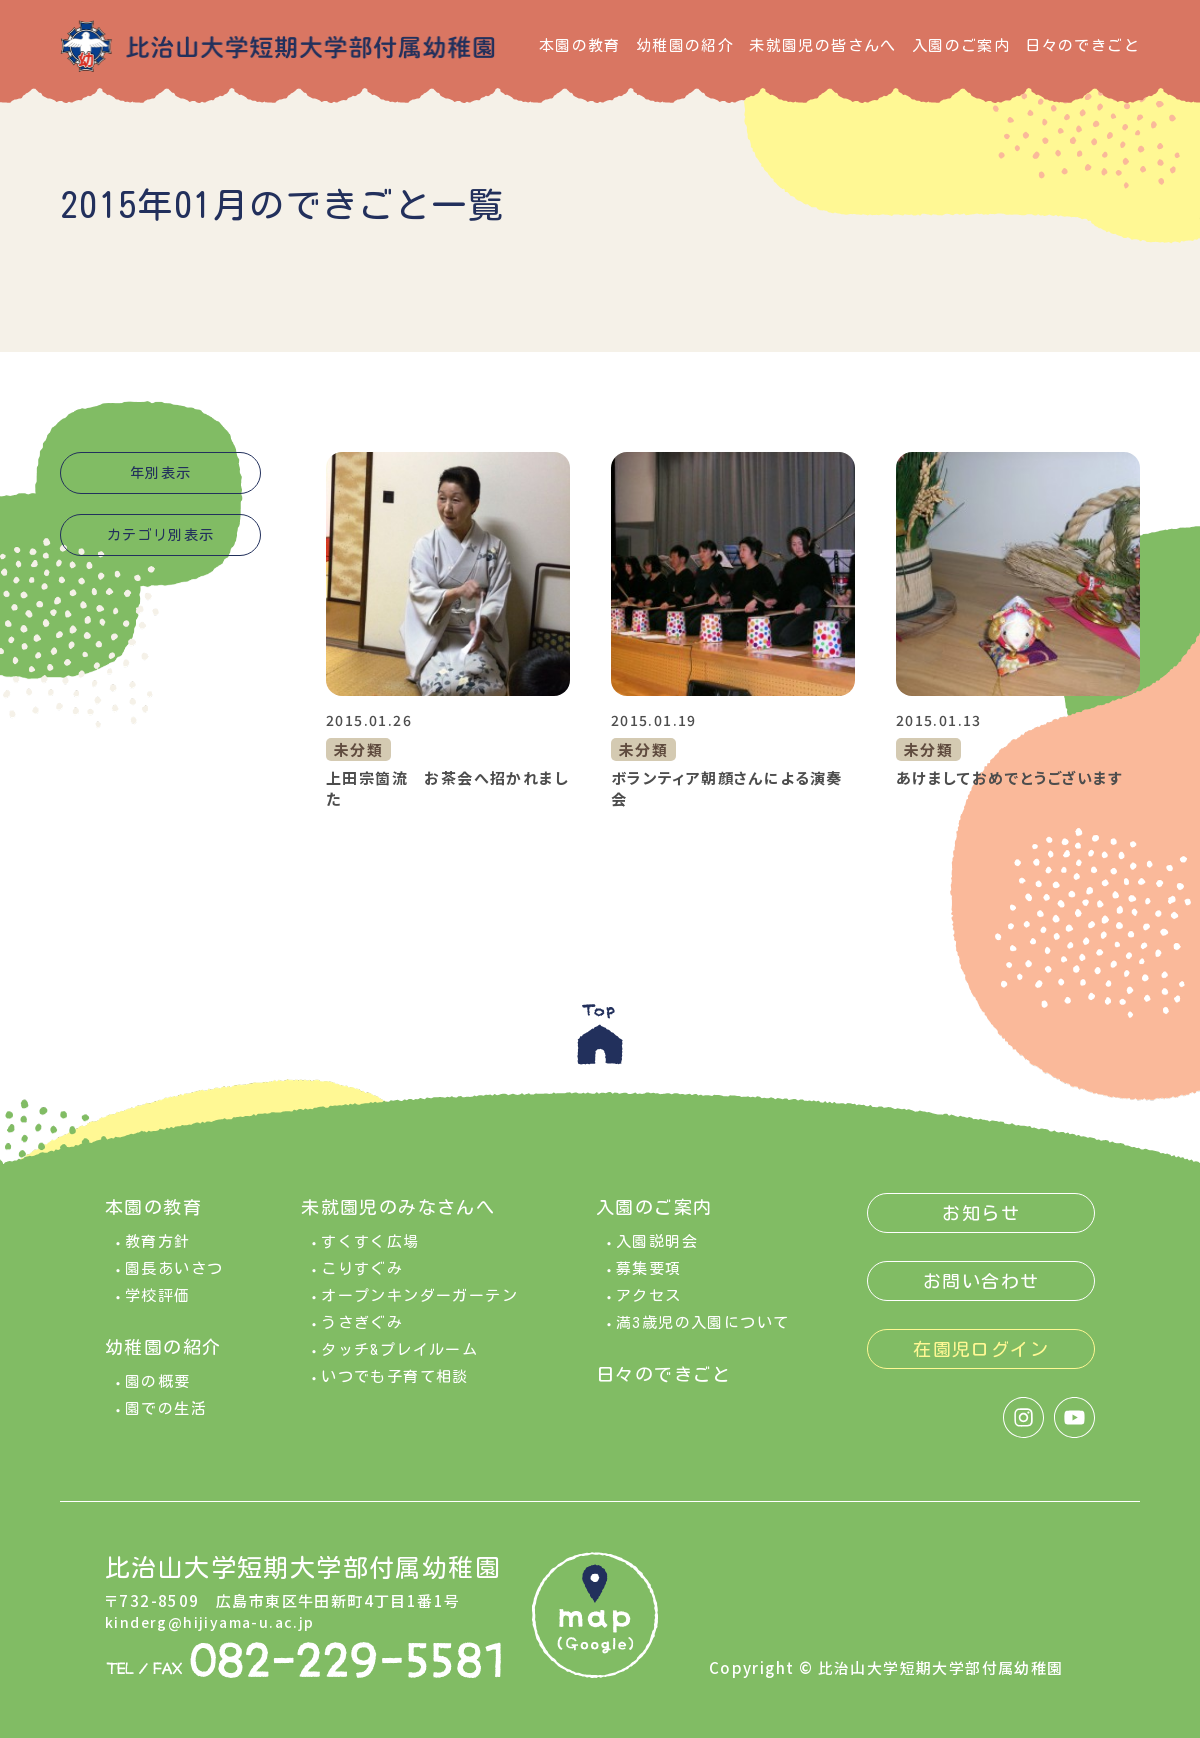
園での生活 (166, 1415)
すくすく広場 (370, 1248)
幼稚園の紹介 (685, 45)
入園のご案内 (961, 45)
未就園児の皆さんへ (823, 45)
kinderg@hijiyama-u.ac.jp (214, 1628)
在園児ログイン (981, 1356)
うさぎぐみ (362, 1329)
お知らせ (981, 1220)
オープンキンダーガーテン (419, 1302)
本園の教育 (580, 45)
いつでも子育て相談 (395, 1383)
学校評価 (158, 1302)
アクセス (649, 1302)
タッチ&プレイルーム (399, 1356)
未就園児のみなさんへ (398, 1214)
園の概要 (158, 1388)
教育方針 (158, 1248)
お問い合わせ (981, 1288)
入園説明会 (657, 1248)
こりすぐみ (362, 1275)
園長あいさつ (174, 1275)
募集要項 (649, 1275)
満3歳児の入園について (702, 1329)
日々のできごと (1082, 45)
